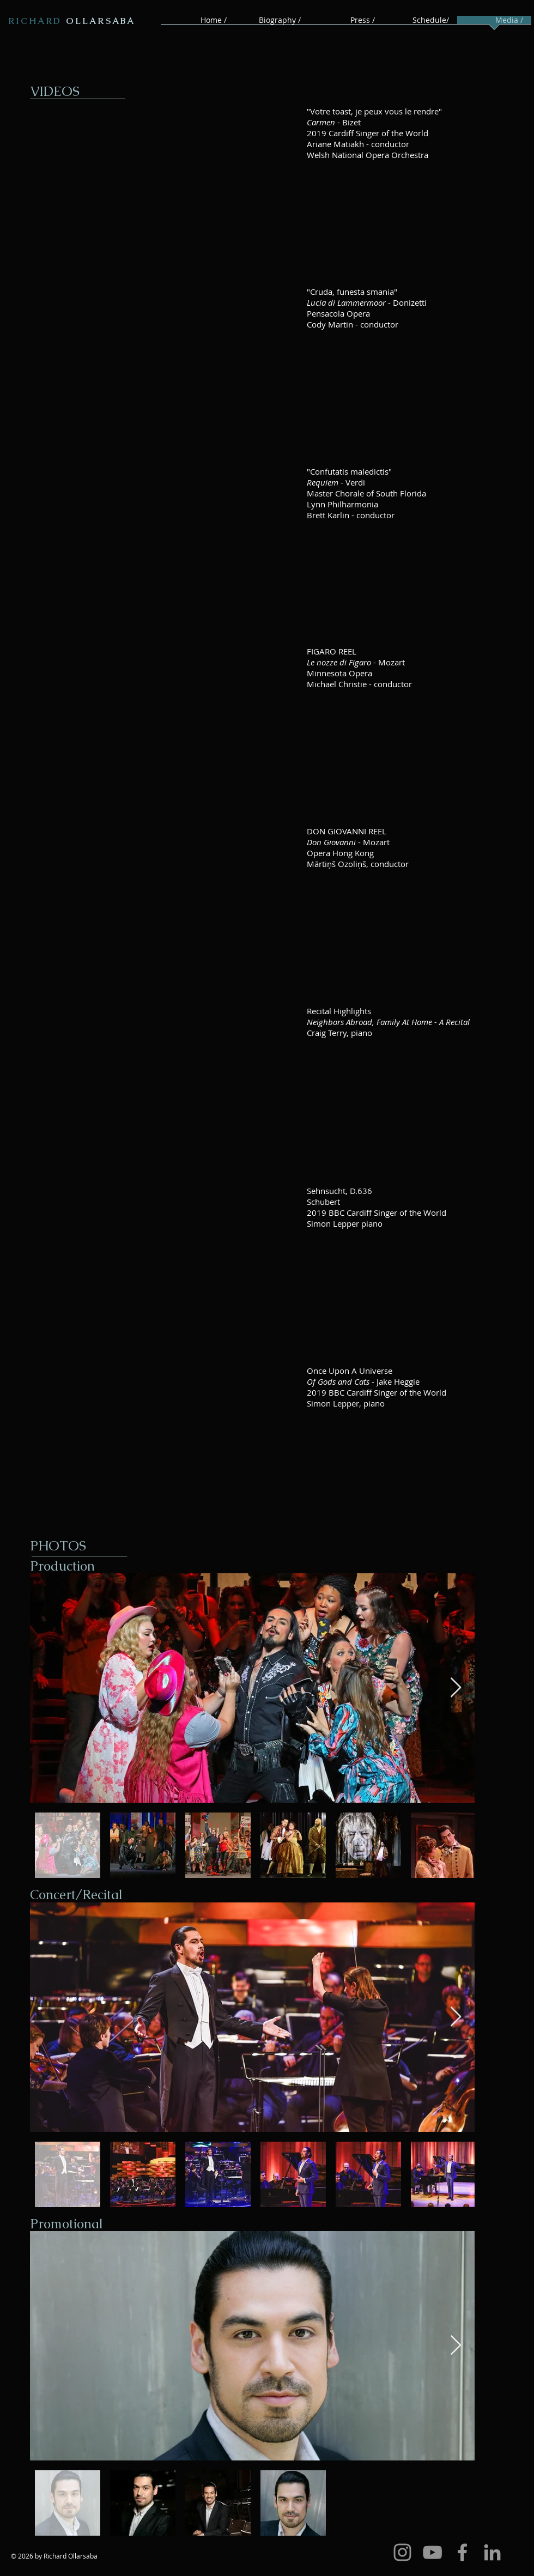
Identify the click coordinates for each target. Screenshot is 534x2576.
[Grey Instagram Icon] (402, 2552)
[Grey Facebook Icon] (462, 2552)
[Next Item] (456, 1688)
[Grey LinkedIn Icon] (492, 2552)
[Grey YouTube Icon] (432, 2552)
